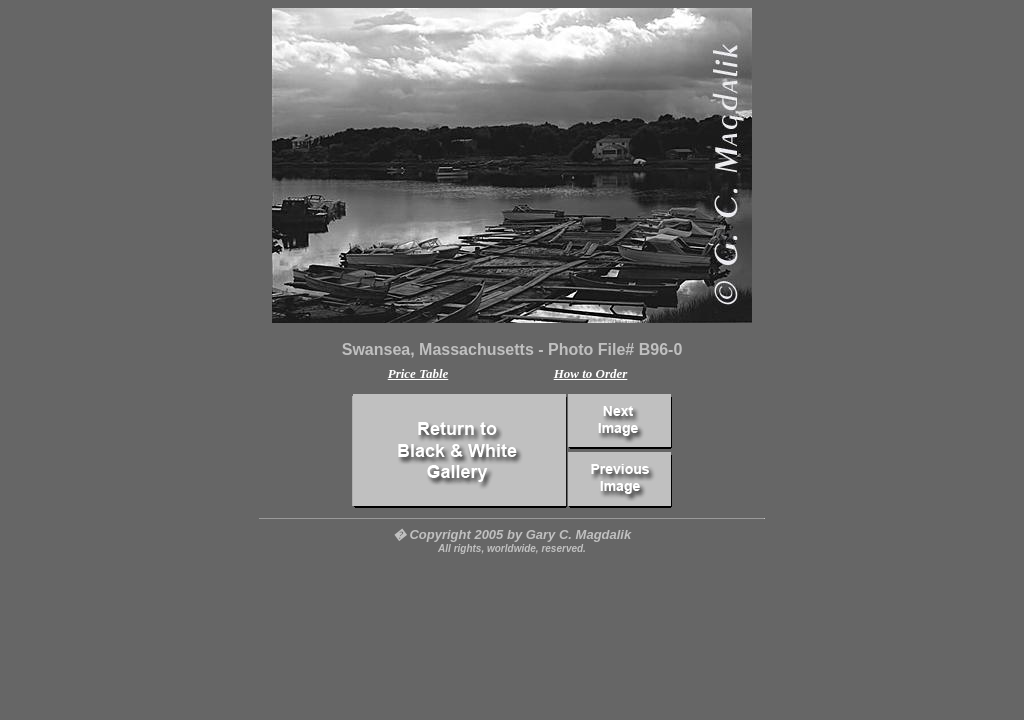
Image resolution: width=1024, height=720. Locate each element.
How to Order (591, 373)
